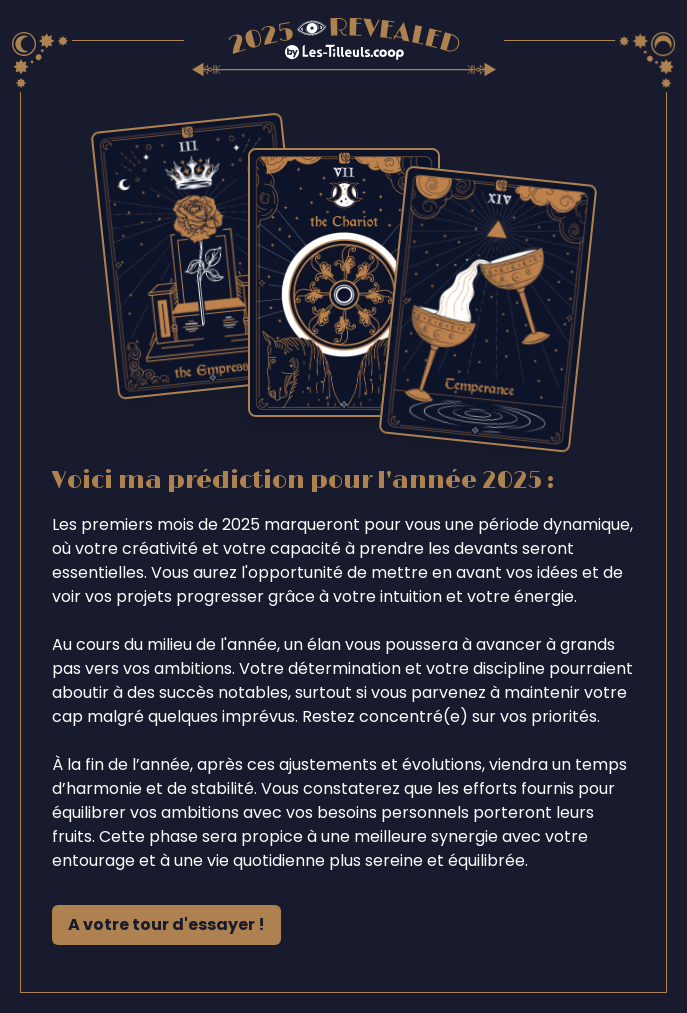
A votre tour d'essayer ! (166, 924)
